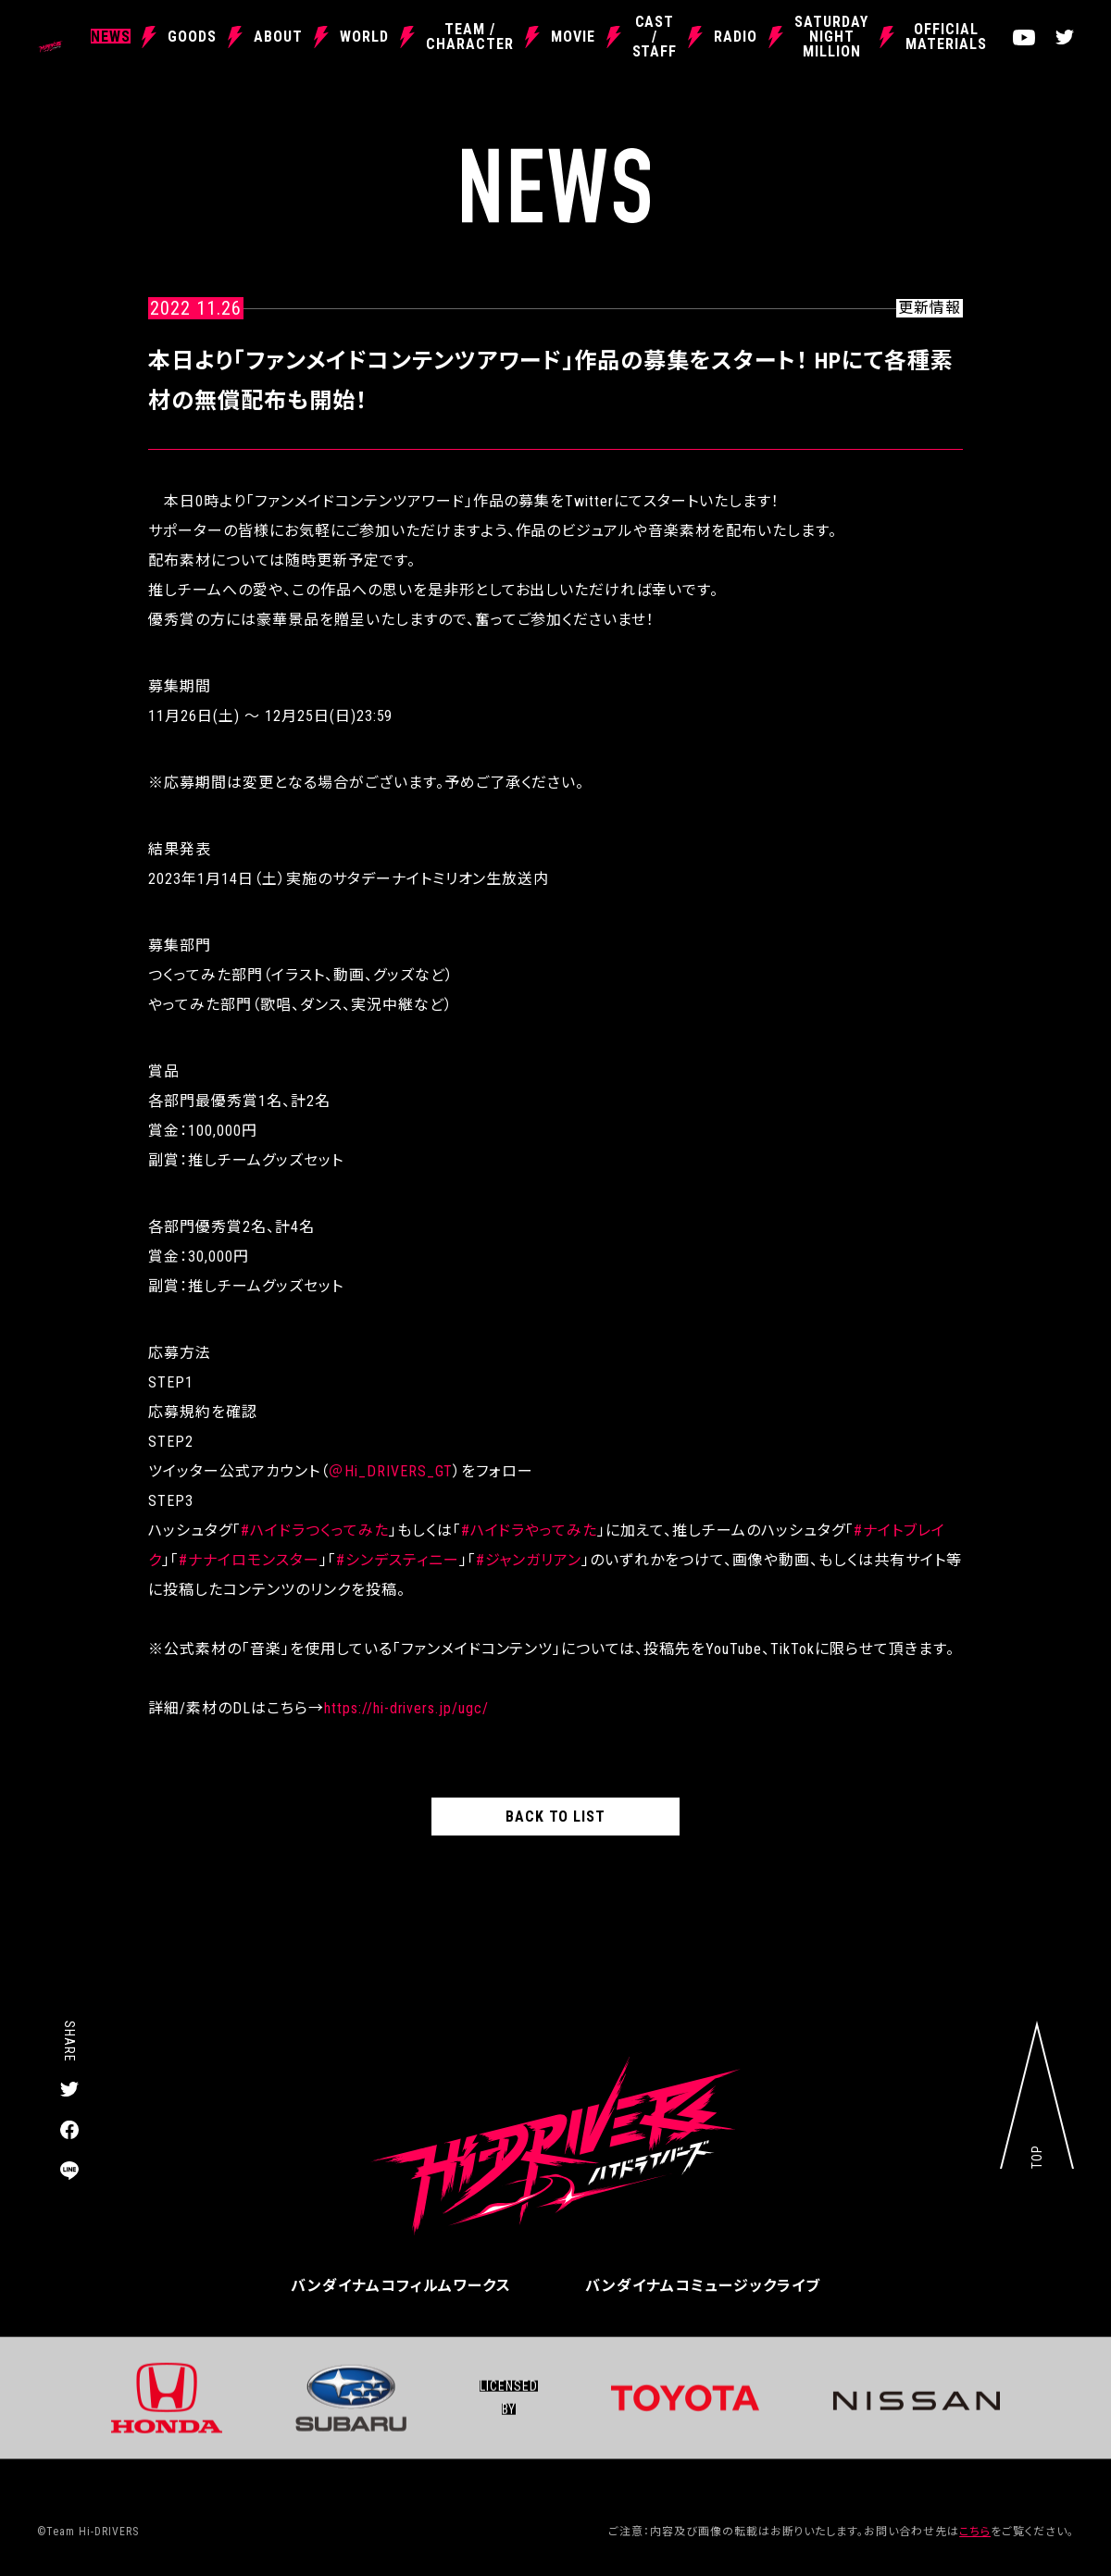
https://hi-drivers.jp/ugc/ (406, 1708)
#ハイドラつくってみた (315, 1530)
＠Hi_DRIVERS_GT (391, 1471)
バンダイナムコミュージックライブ (702, 2286)
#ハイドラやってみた (529, 1530)
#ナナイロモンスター (249, 1560)
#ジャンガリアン (529, 1560)
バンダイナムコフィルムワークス (401, 2286)
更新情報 (929, 308)
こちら (975, 2531)
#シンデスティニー (397, 1560)
